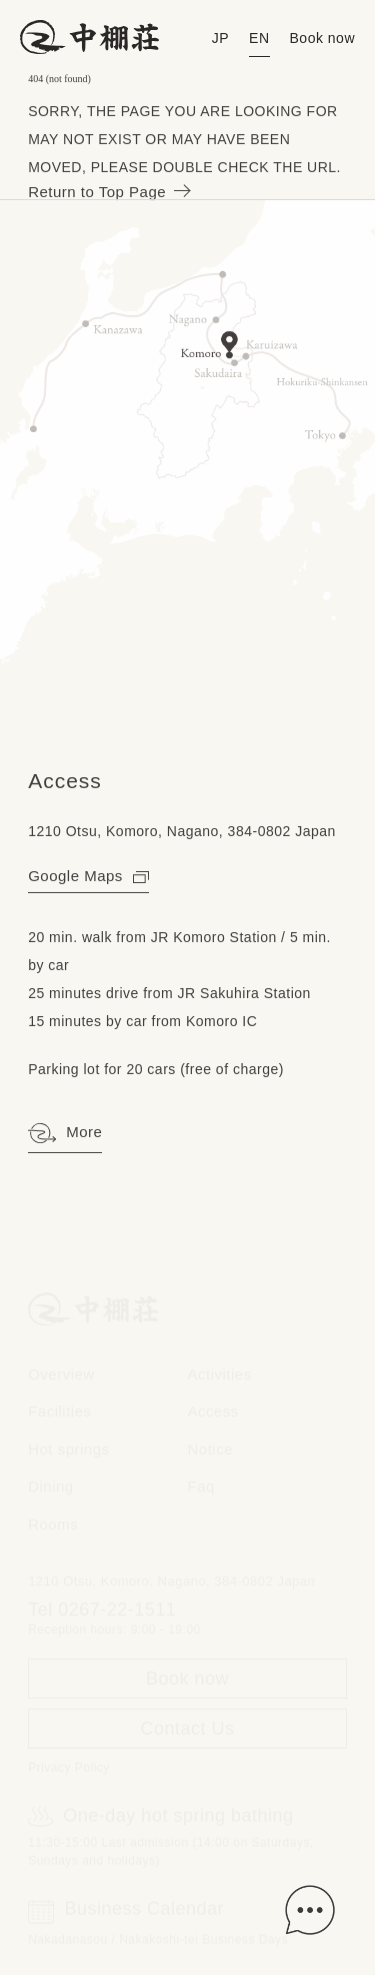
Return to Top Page (108, 192)
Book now (322, 38)
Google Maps (88, 876)
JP (220, 38)
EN (259, 38)
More (65, 1134)
